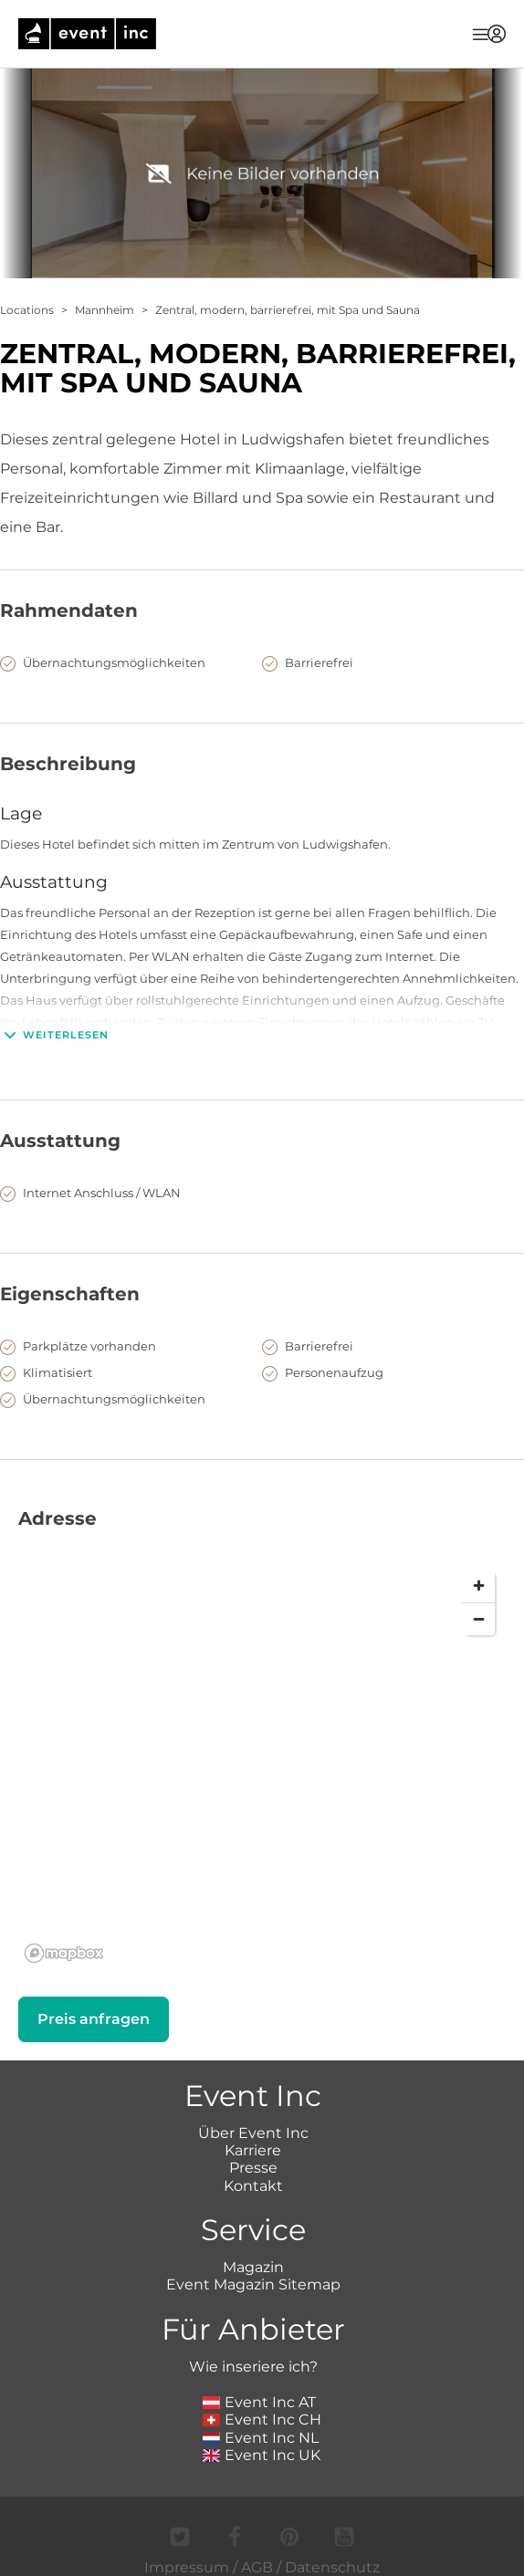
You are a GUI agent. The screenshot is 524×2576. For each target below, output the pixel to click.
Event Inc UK (261, 2455)
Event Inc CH (262, 2419)
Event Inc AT (259, 2402)
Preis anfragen (93, 2019)
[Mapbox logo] (64, 1953)
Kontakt (253, 2186)
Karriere (253, 2150)
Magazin (253, 2267)
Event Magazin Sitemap (253, 2284)
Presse (253, 2167)
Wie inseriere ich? (253, 2366)
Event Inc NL (261, 2437)
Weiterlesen (54, 1035)
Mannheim (104, 310)
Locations (27, 310)
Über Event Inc (253, 2133)
